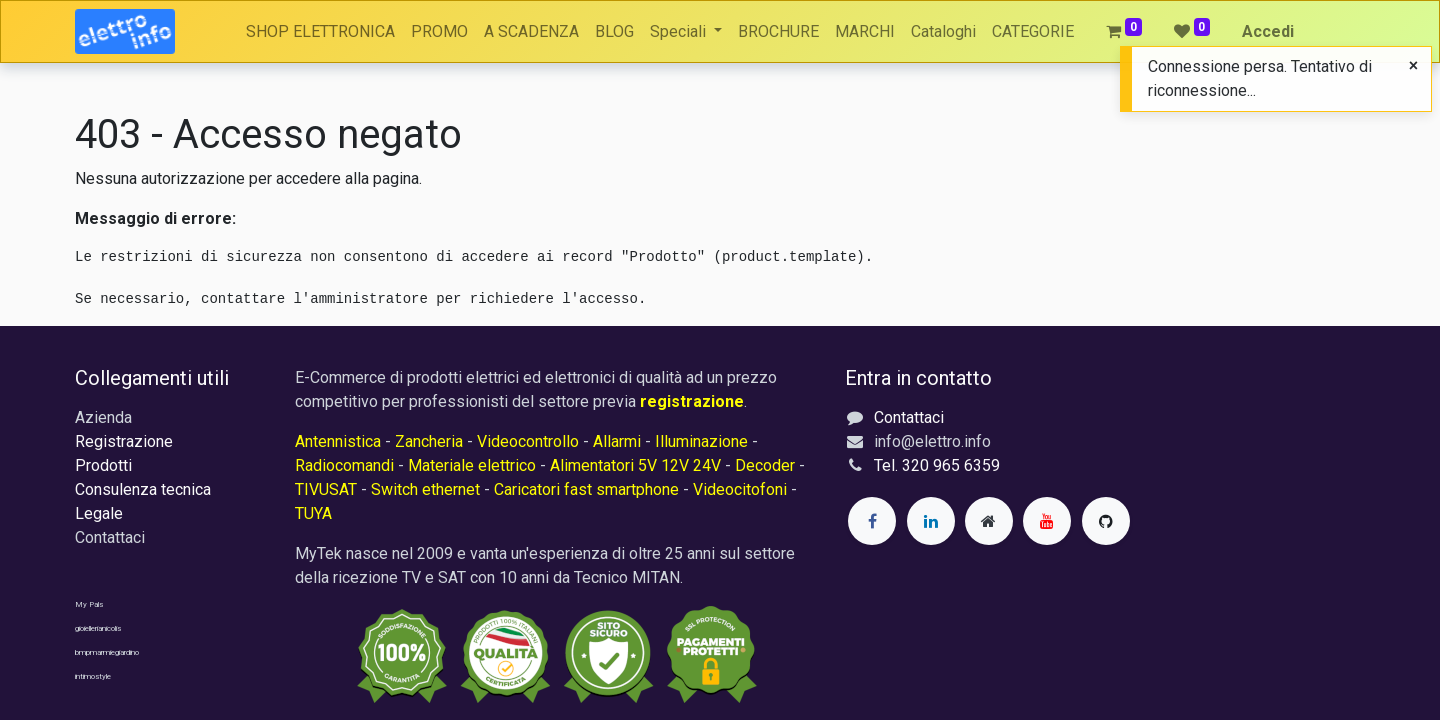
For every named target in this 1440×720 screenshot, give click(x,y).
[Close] (1413, 66)
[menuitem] (320, 32)
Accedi (1268, 31)
